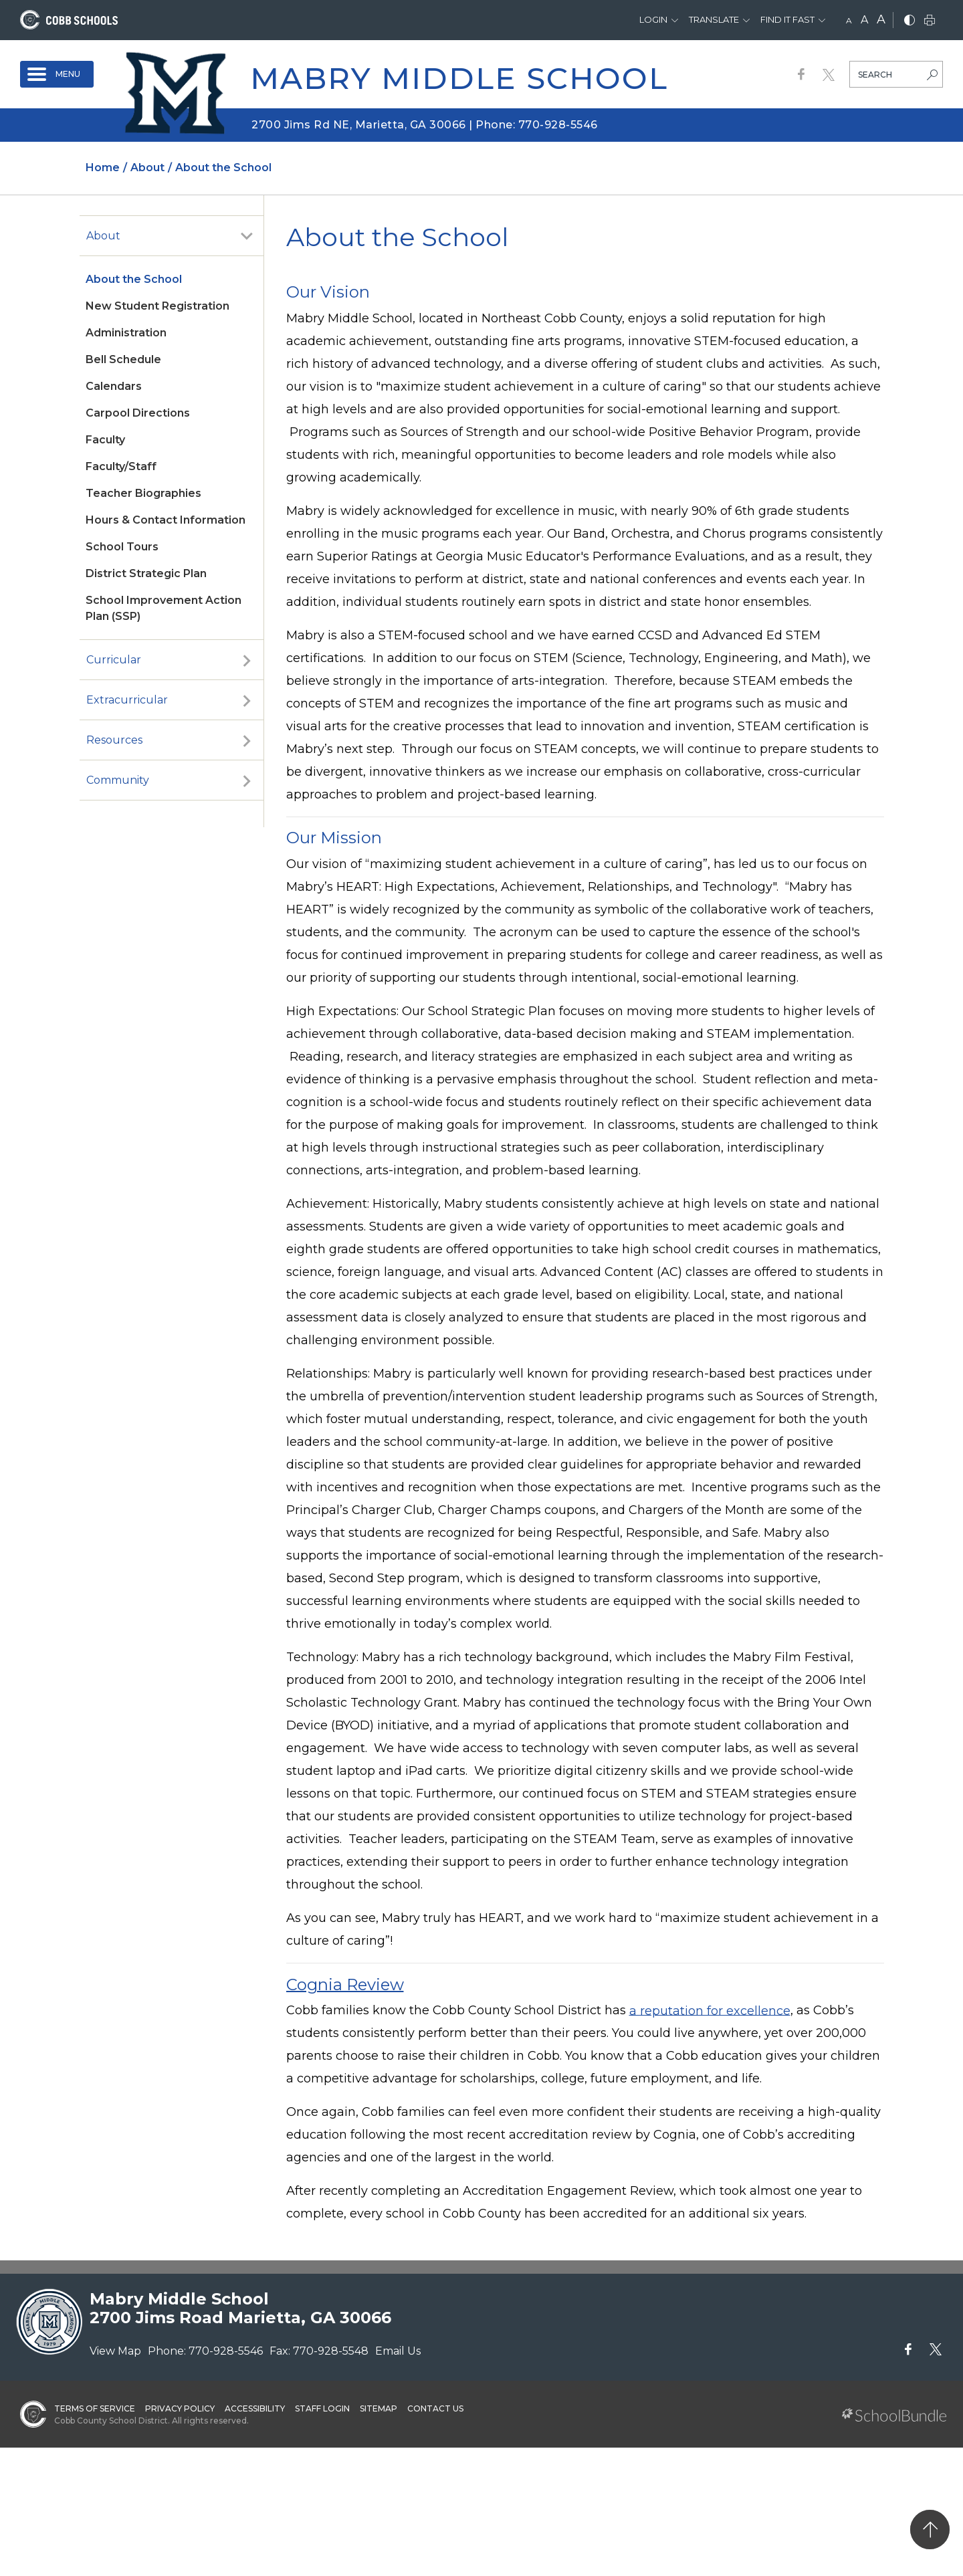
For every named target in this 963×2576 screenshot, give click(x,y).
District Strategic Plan (146, 573)
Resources (114, 740)
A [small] (849, 20)
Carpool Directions (138, 413)
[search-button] (932, 76)
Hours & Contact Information (165, 520)
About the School (134, 279)
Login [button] (653, 19)
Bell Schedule (123, 359)
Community (117, 780)
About (103, 235)
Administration (126, 332)
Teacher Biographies (143, 493)
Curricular (113, 659)
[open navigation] (57, 74)
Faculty (105, 439)
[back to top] (930, 2529)
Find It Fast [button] (787, 19)
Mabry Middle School (459, 78)
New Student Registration (157, 306)
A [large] (881, 19)
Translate (714, 19)
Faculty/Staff (121, 466)
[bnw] (909, 21)
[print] (929, 21)
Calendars (114, 386)
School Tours (122, 546)
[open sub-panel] (247, 236)
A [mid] (864, 19)
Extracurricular (127, 699)
